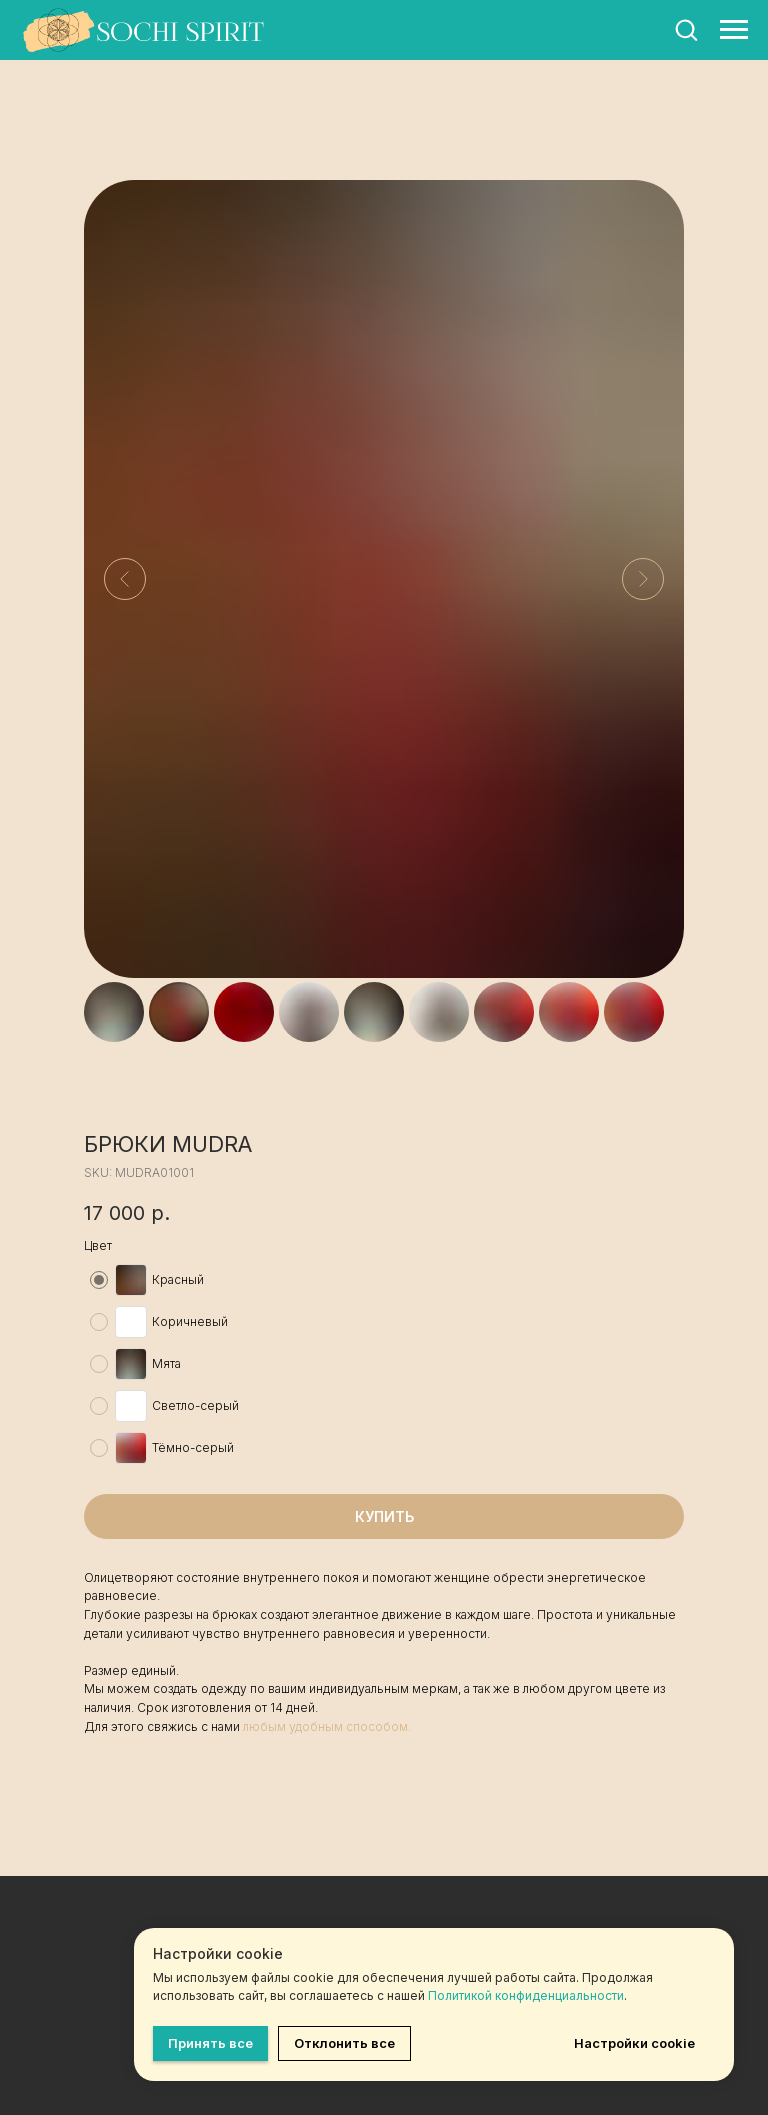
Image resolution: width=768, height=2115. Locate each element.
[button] (686, 29)
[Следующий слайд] (643, 579)
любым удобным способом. (327, 1726)
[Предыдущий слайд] (125, 579)
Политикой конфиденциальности (526, 1995)
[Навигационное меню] (734, 30)
